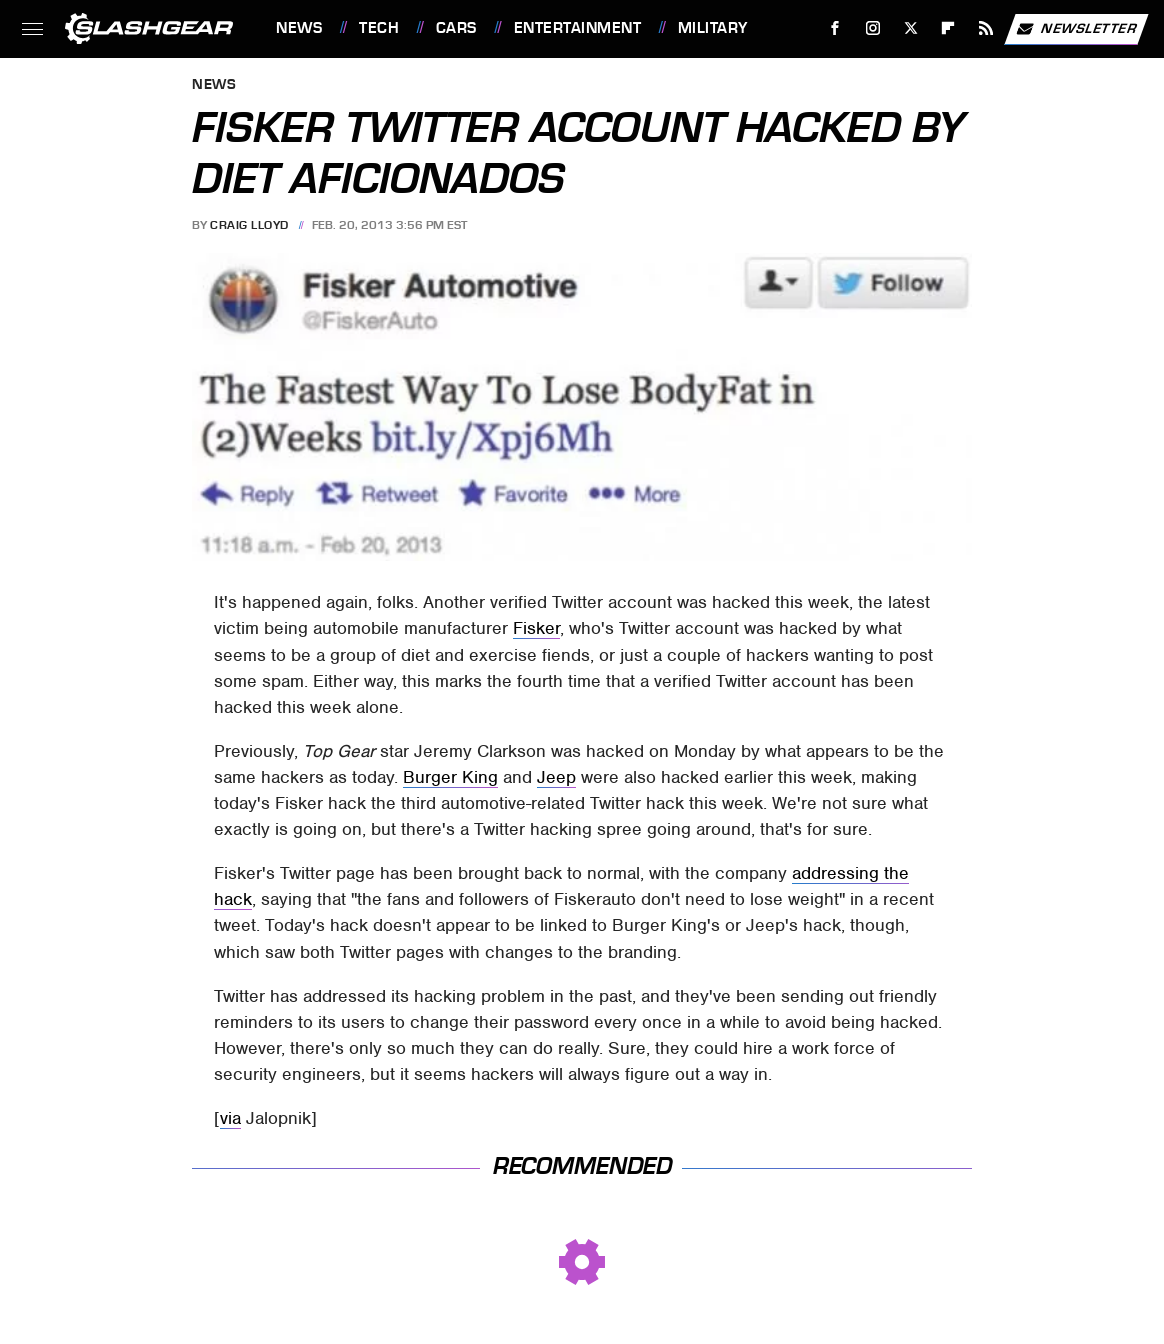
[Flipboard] (948, 28)
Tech (379, 28)
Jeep (556, 777)
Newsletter (1076, 29)
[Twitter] (910, 28)
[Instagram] (873, 28)
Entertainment (578, 28)
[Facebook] (835, 28)
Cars (456, 28)
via (230, 1118)
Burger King (450, 777)
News (299, 28)
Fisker (536, 628)
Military (713, 28)
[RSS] (986, 28)
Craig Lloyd (249, 225)
